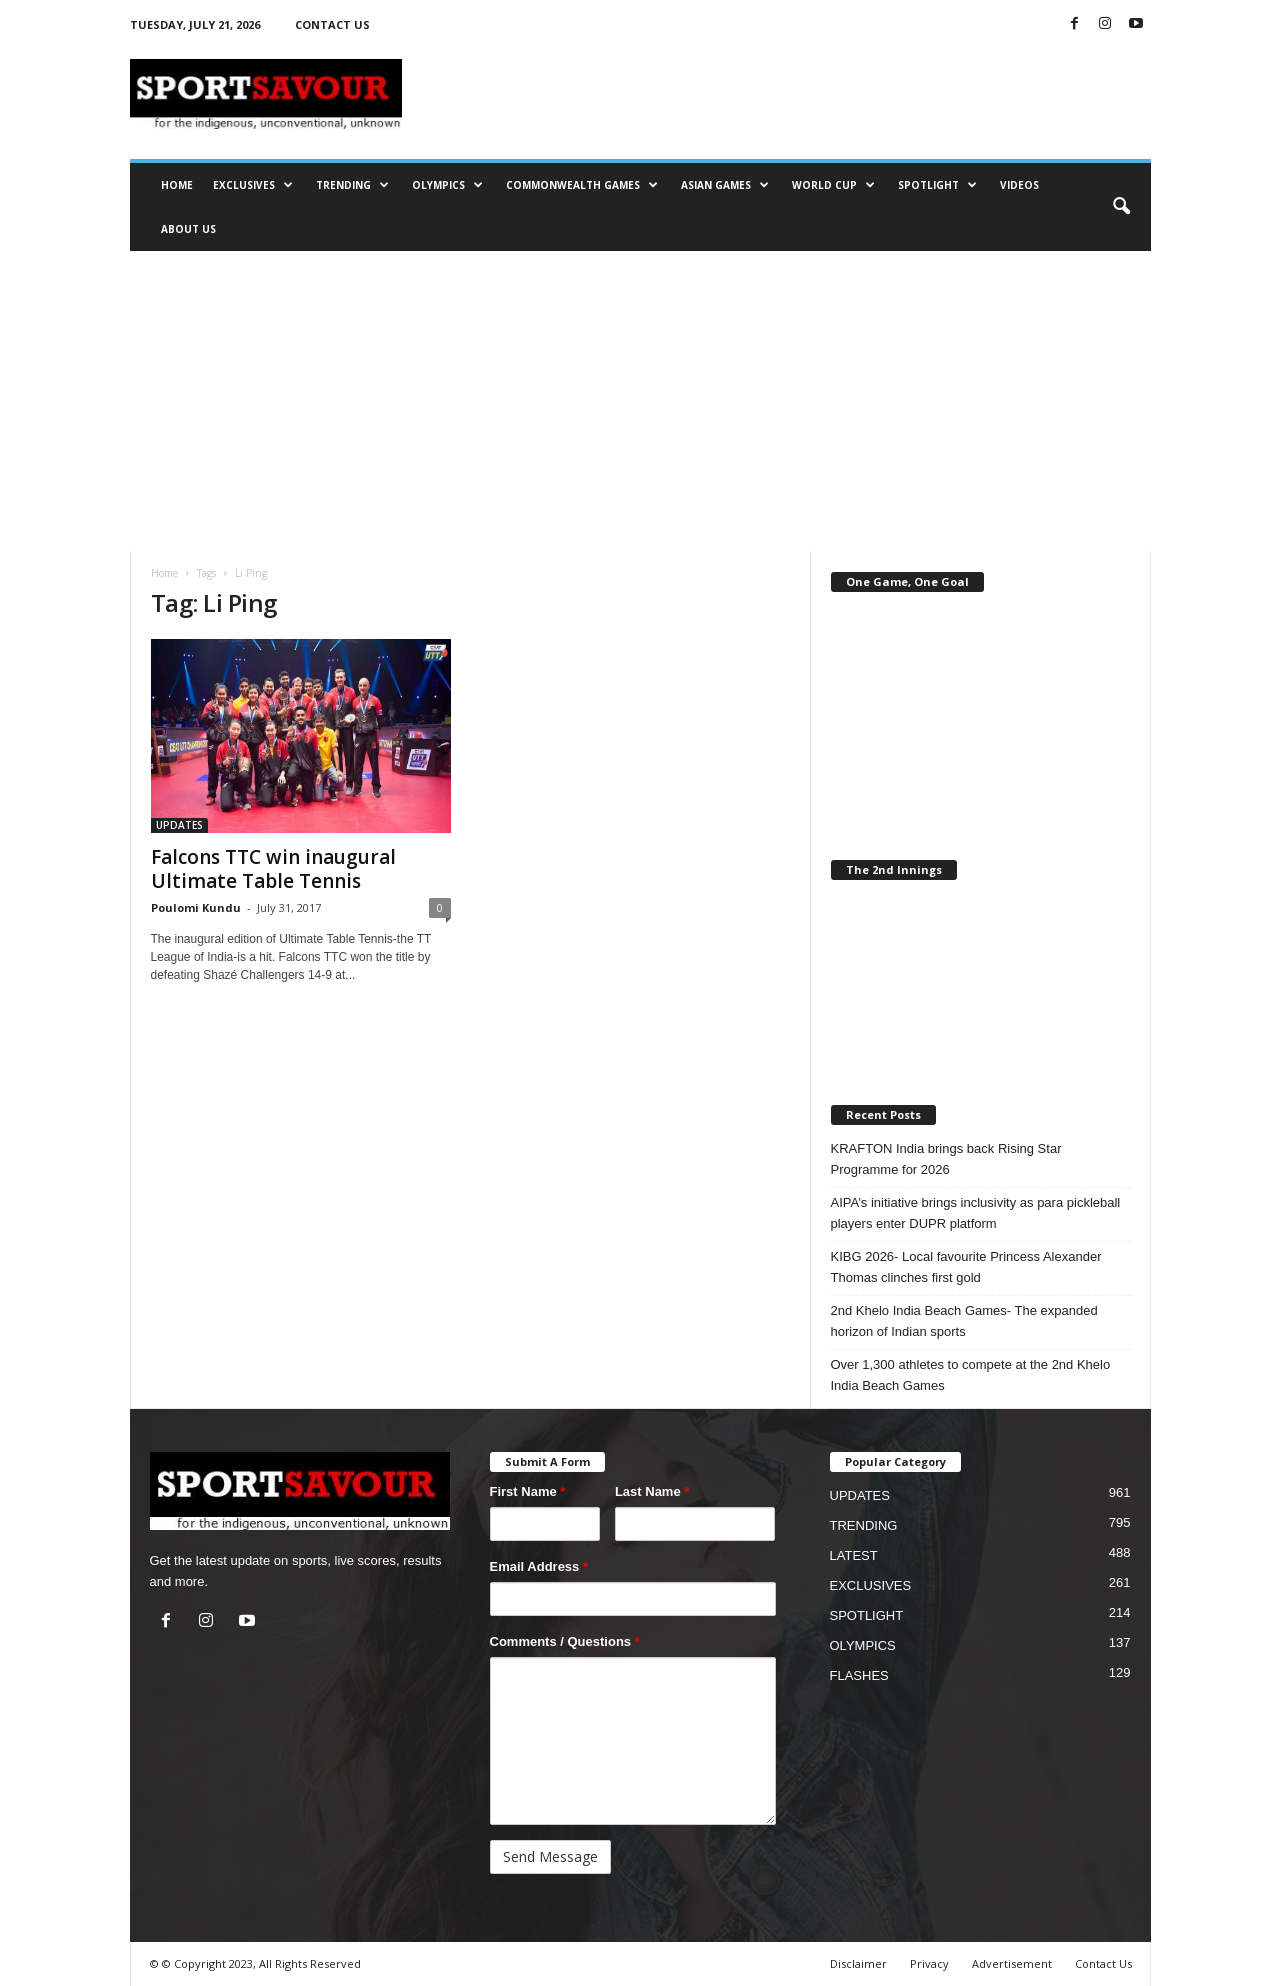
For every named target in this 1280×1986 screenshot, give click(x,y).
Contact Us (1103, 1963)
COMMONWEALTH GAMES (582, 185)
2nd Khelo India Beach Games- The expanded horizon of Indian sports (964, 1321)
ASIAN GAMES (725, 185)
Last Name (652, 1491)
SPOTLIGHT (937, 185)
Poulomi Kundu (196, 907)
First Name (528, 1491)
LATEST (854, 1555)
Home (164, 573)
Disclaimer (858, 1963)
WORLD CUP (833, 185)
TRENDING (352, 185)
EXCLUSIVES (253, 185)
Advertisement (1012, 1963)
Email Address (539, 1566)
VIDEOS (1019, 185)
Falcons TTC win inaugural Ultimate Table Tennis (273, 869)
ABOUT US (188, 229)
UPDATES (179, 825)
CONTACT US (332, 24)
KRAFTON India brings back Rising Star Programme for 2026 (946, 1159)
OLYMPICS (447, 185)
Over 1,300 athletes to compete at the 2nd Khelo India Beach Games (971, 1375)
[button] (1121, 207)
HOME (177, 185)
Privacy (929, 1963)
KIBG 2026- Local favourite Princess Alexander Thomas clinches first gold (966, 1267)
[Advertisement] (640, 401)
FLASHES (859, 1675)
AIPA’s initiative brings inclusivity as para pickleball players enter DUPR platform (976, 1213)
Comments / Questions (565, 1641)
